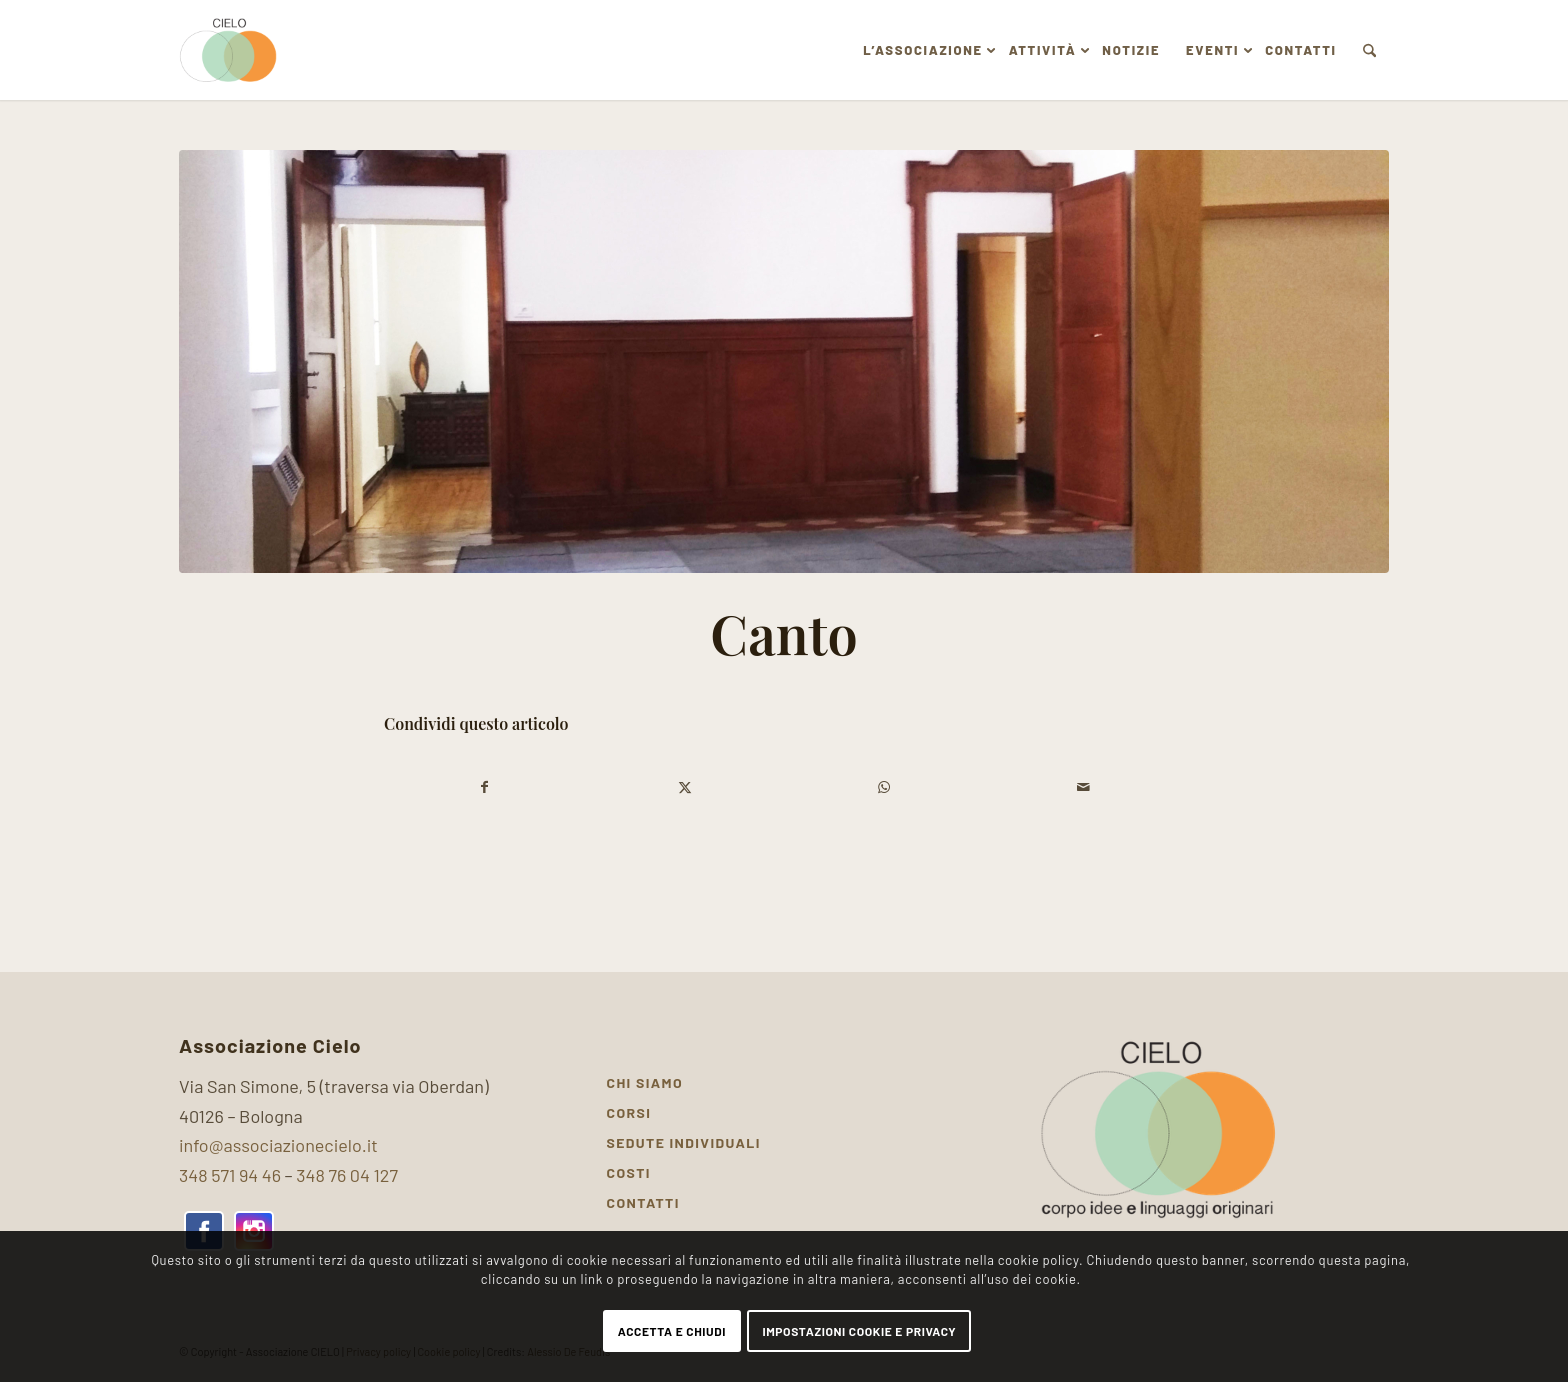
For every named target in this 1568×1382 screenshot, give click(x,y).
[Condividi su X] (685, 787)
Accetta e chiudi (672, 1331)
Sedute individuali (684, 1142)
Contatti (643, 1202)
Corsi (629, 1112)
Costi (629, 1172)
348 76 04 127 (347, 1175)
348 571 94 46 (230, 1175)
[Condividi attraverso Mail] (1084, 787)
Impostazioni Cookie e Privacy (859, 1331)
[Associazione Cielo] (229, 50)
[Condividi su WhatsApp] (884, 787)
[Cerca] (1369, 50)
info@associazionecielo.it (278, 1145)
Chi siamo (645, 1082)
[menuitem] (922, 50)
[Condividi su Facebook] (485, 787)
